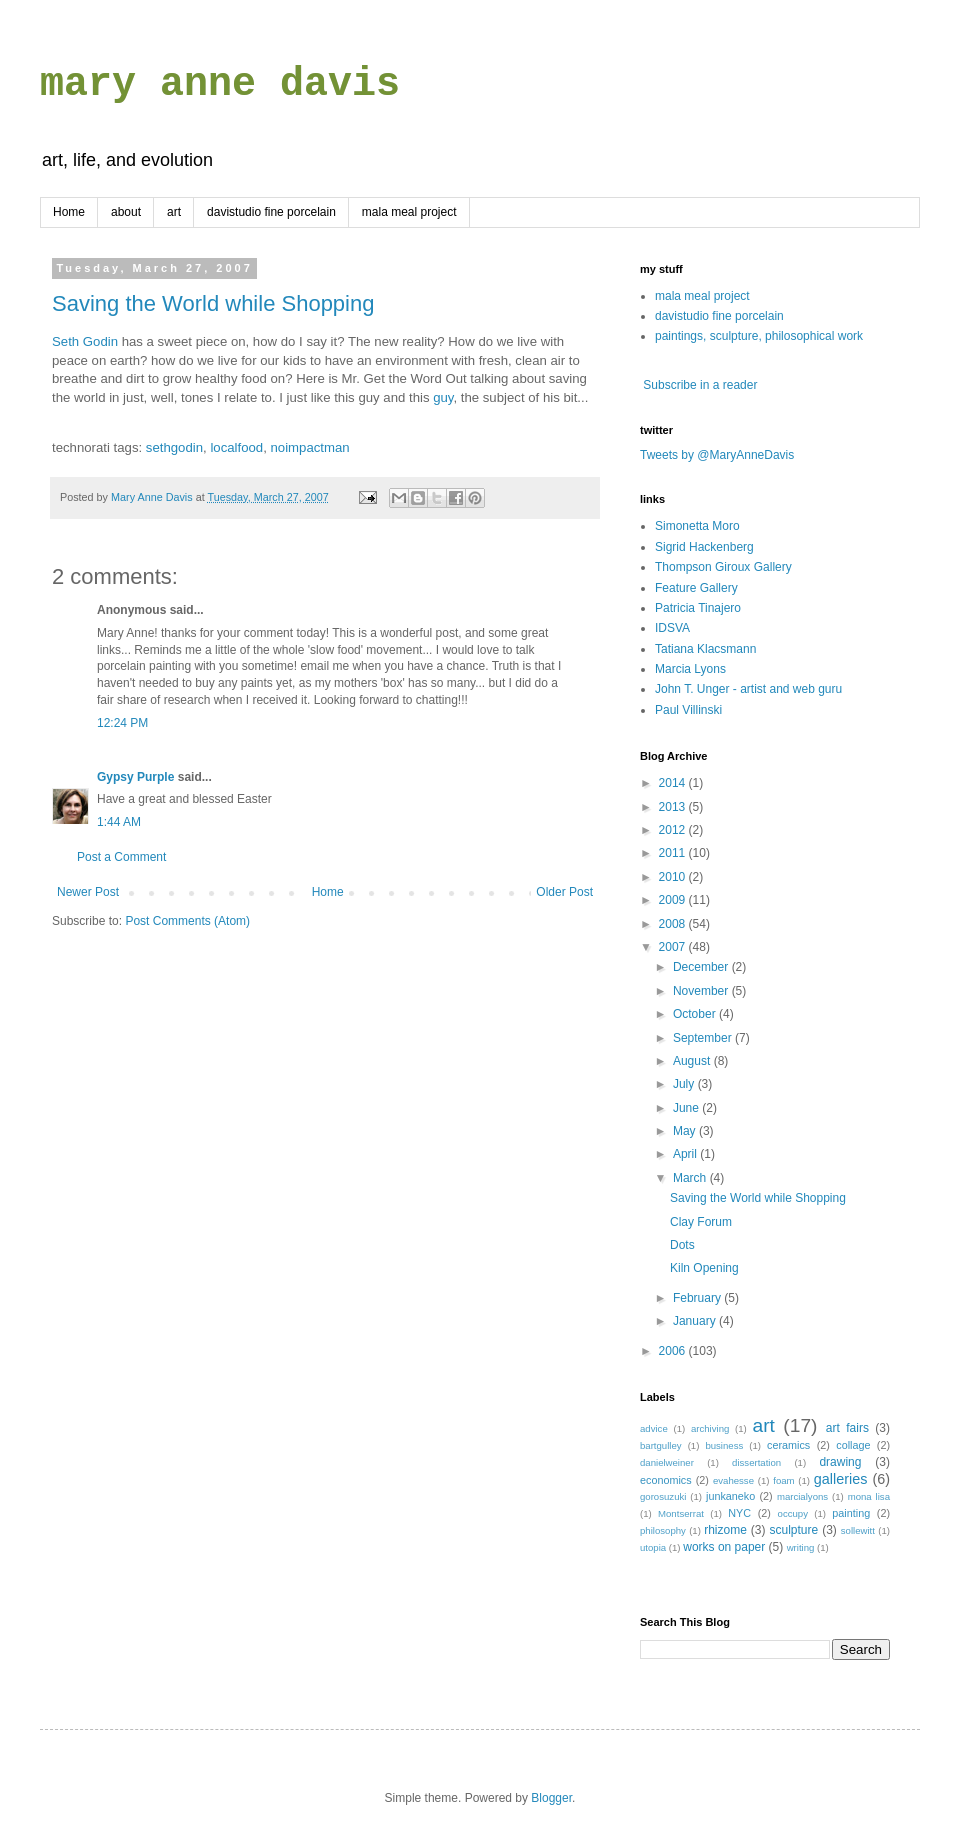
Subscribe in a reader (700, 385)
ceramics (788, 1445)
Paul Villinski (688, 710)
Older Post (564, 892)
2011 (674, 853)
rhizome (725, 1530)
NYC (739, 1513)
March (691, 1178)
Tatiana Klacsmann (705, 649)
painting (851, 1513)
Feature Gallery (696, 588)
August (693, 1061)
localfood (236, 447)
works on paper (724, 1547)
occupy (793, 1513)
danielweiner (667, 1462)
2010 (674, 877)
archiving (710, 1428)
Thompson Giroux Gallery (723, 567)
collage (853, 1445)
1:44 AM (119, 822)
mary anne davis (220, 84)
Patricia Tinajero (698, 608)
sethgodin (174, 447)
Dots (682, 1245)
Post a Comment (121, 857)
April (686, 1154)
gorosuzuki (663, 1496)
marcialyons (802, 1496)
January (696, 1321)
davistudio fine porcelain (271, 212)
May (686, 1131)
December (702, 967)
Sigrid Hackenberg (704, 547)
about (126, 212)
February (698, 1298)
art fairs (847, 1428)
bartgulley (661, 1445)
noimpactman (310, 447)
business (724, 1445)
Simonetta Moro (697, 526)
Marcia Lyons (690, 669)
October (696, 1014)
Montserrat (681, 1513)
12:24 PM (122, 723)
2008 (674, 924)
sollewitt (858, 1530)
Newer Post (88, 892)
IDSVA (672, 628)
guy (443, 397)
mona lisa (869, 1496)
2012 (674, 830)
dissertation (756, 1462)
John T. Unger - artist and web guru (748, 689)
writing (801, 1547)
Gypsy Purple (135, 777)
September (704, 1038)
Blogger (551, 1798)
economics (666, 1480)
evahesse (733, 1480)
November (702, 991)
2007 (674, 947)
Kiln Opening (704, 1268)
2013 (674, 807)
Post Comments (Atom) (187, 921)
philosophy (663, 1530)
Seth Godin (85, 341)
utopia (653, 1547)
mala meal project (409, 212)
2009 (674, 900)
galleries (841, 1479)
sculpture (794, 1530)
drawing (840, 1462)
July (685, 1084)
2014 (674, 783)
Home (69, 212)
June (687, 1108)
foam (783, 1480)
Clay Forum (701, 1222)
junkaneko (730, 1496)
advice (654, 1428)
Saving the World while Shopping (213, 303)
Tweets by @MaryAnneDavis (717, 455)
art (174, 212)
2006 (674, 1351)
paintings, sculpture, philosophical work (759, 336)
